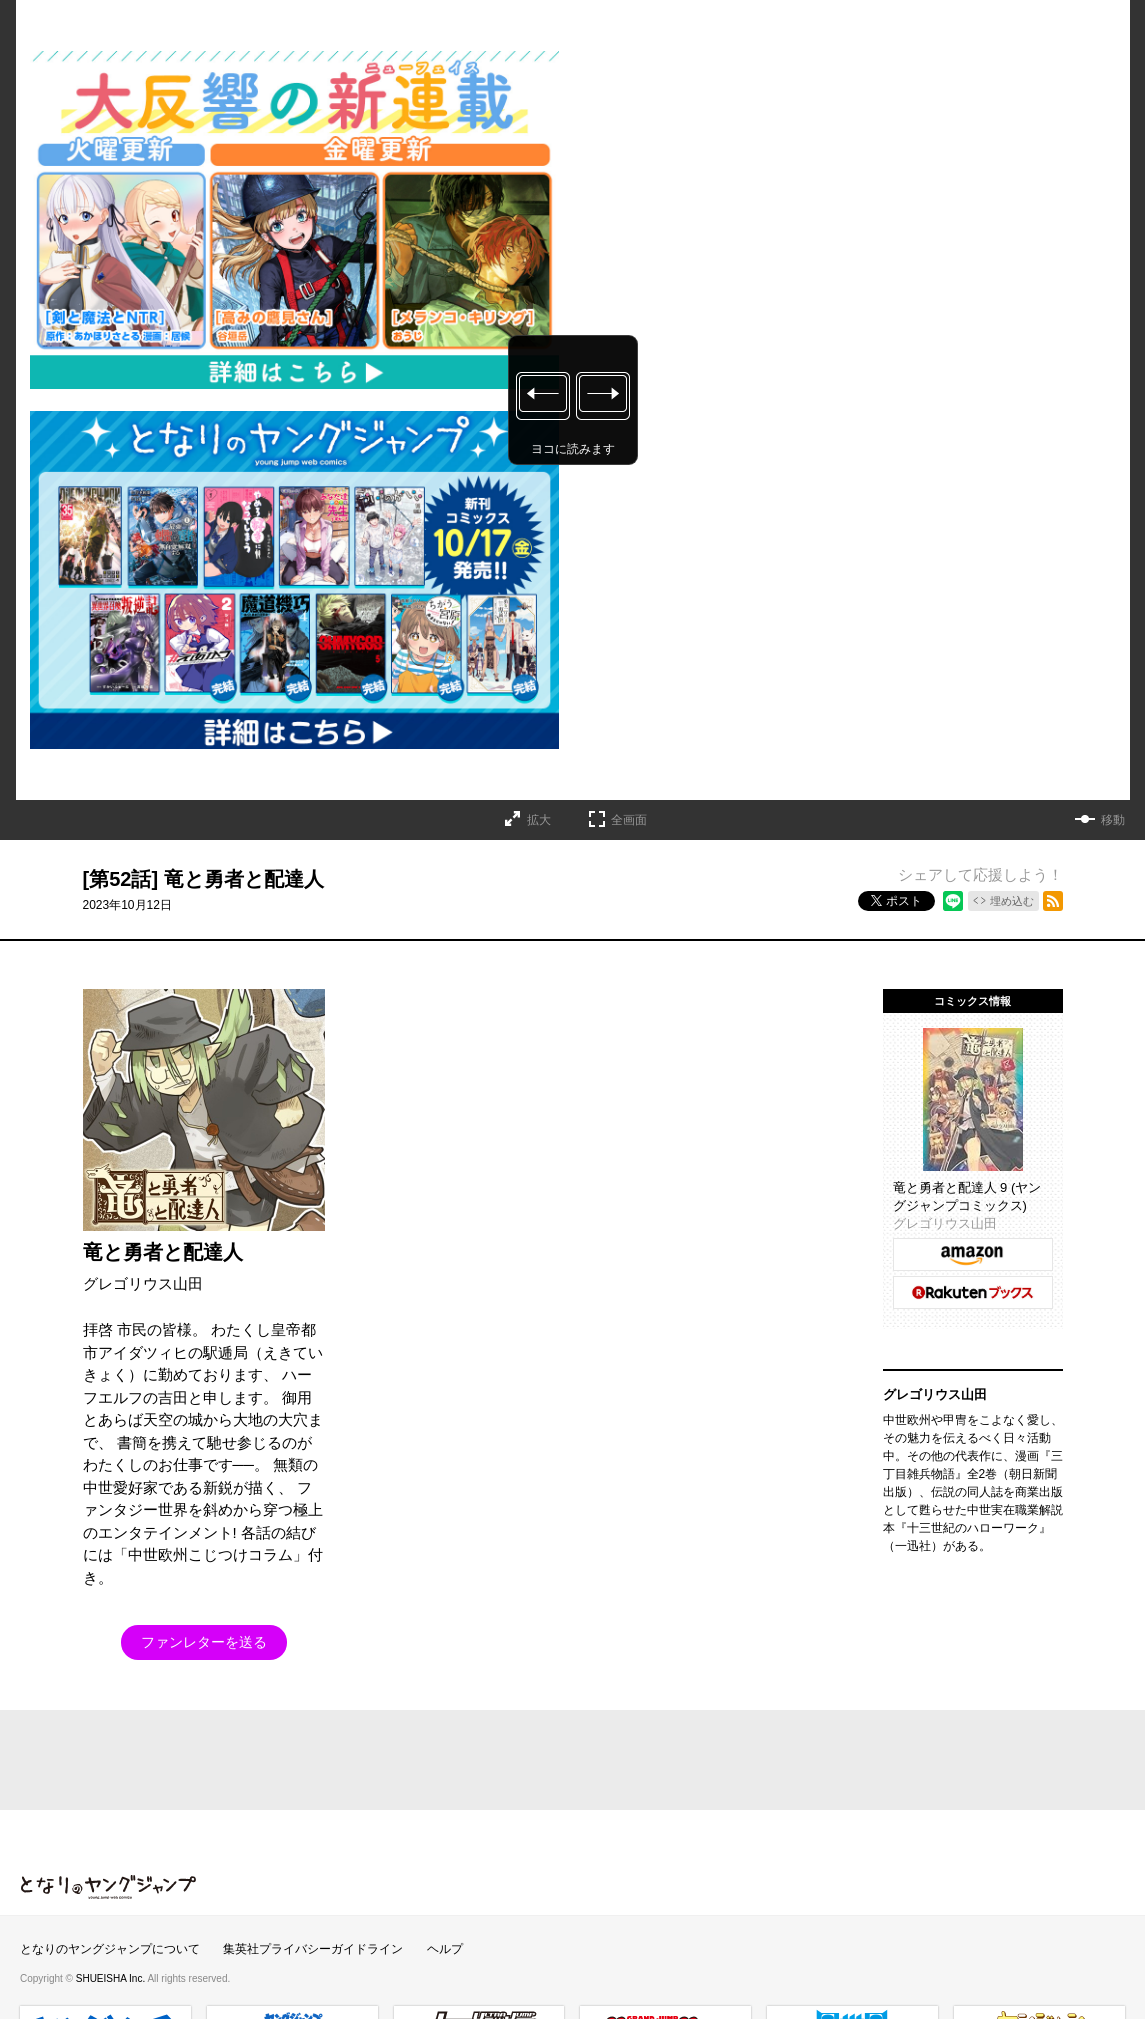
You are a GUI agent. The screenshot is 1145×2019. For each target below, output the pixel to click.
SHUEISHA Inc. (112, 1978)
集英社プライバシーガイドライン (313, 1949)
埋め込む (1012, 901)
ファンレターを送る (204, 1642)
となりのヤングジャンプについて (110, 1949)
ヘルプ (445, 1949)
